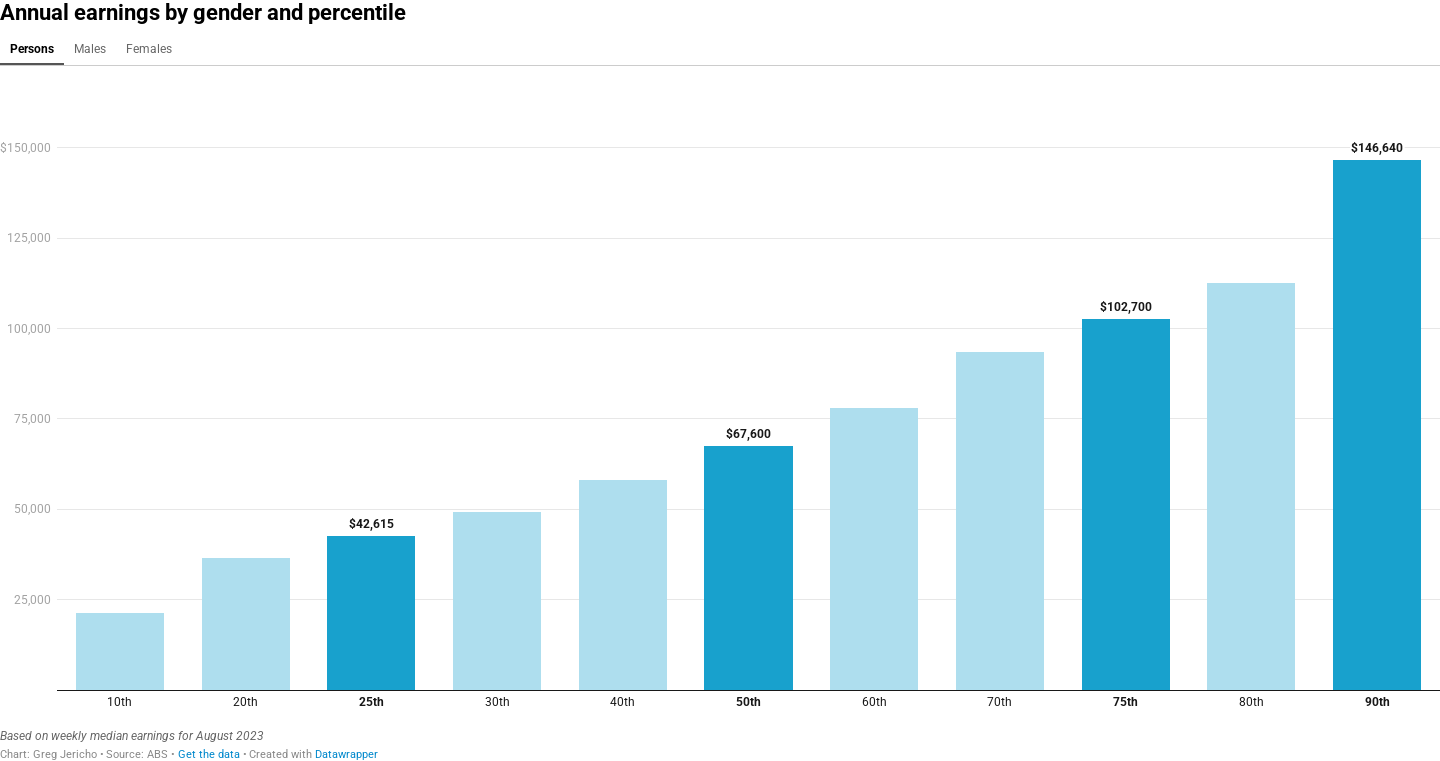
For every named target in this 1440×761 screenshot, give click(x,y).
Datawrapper (346, 754)
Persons (32, 49)
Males (90, 49)
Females (149, 49)
